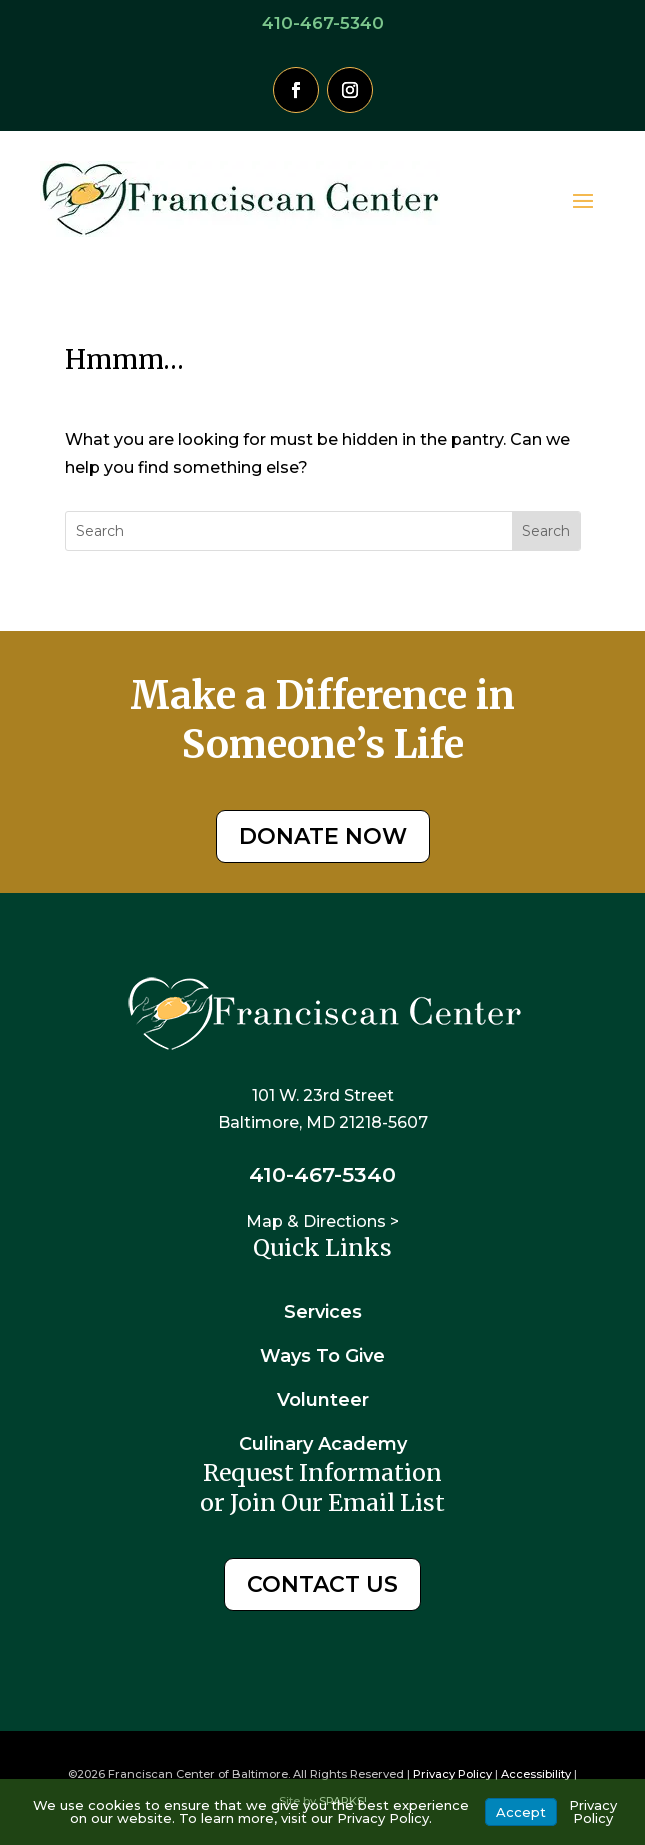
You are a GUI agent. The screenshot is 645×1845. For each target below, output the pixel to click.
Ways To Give (322, 1356)
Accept (521, 1812)
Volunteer (323, 1400)
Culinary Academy (323, 1444)
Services (323, 1312)
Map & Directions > (322, 1221)
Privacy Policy (452, 1774)
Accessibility (536, 1774)
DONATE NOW (323, 836)
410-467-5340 (323, 23)
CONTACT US (322, 1584)
